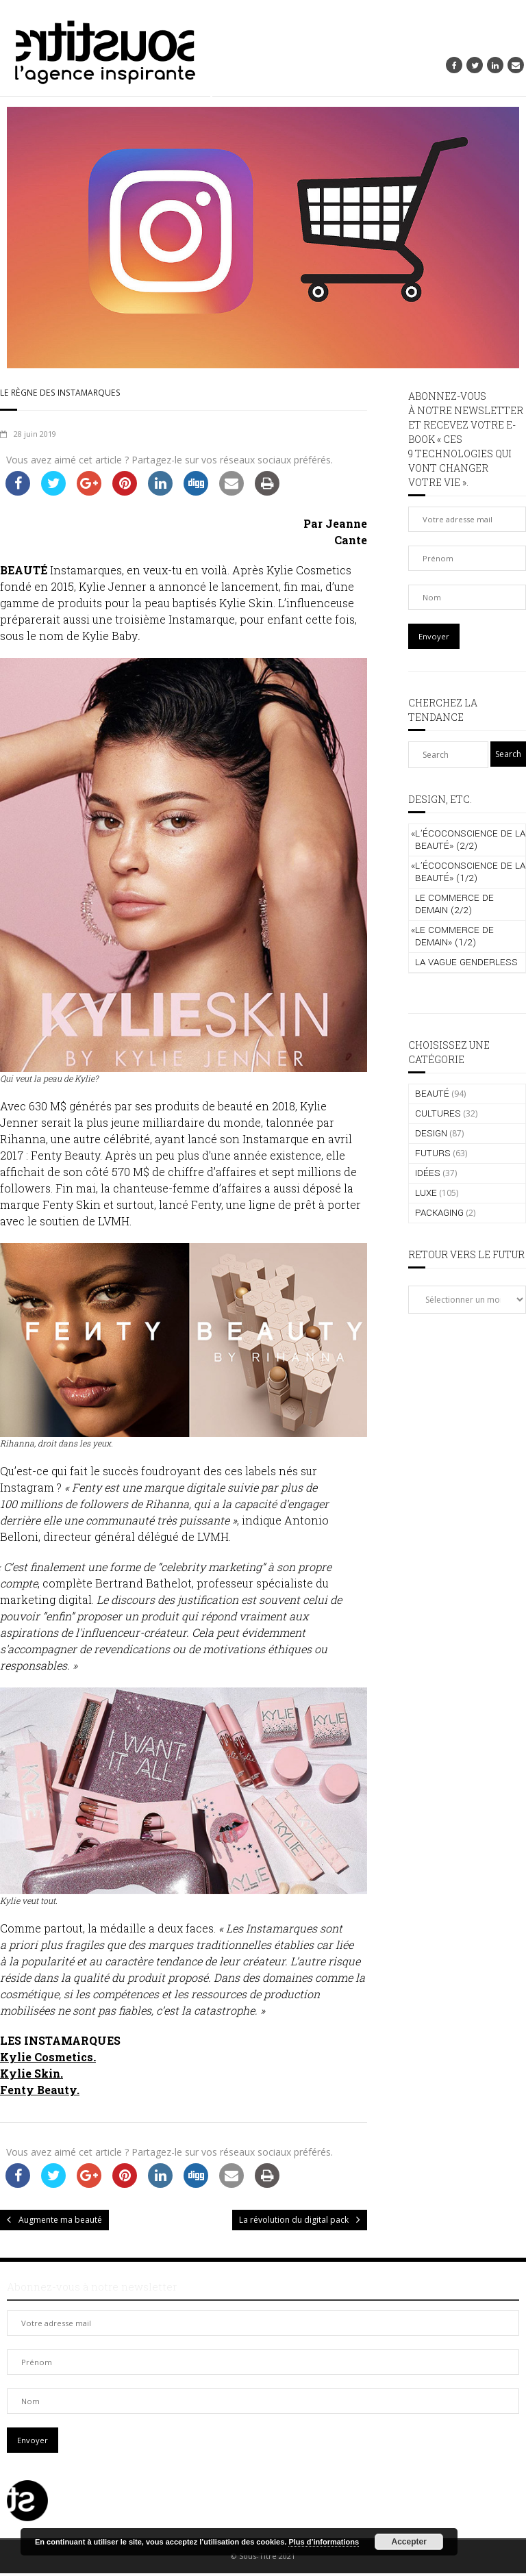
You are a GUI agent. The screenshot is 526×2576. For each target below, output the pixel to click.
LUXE (426, 1192)
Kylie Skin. (31, 2075)
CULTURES (438, 1113)
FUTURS (433, 1153)
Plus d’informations (323, 2542)
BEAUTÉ (432, 1093)
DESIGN (431, 1133)
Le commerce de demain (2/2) (454, 904)
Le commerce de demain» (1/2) (452, 936)
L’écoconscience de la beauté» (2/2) (468, 839)
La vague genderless (466, 962)
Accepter (409, 2542)
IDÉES (427, 1172)
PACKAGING (439, 1212)
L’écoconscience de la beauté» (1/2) (468, 871)
